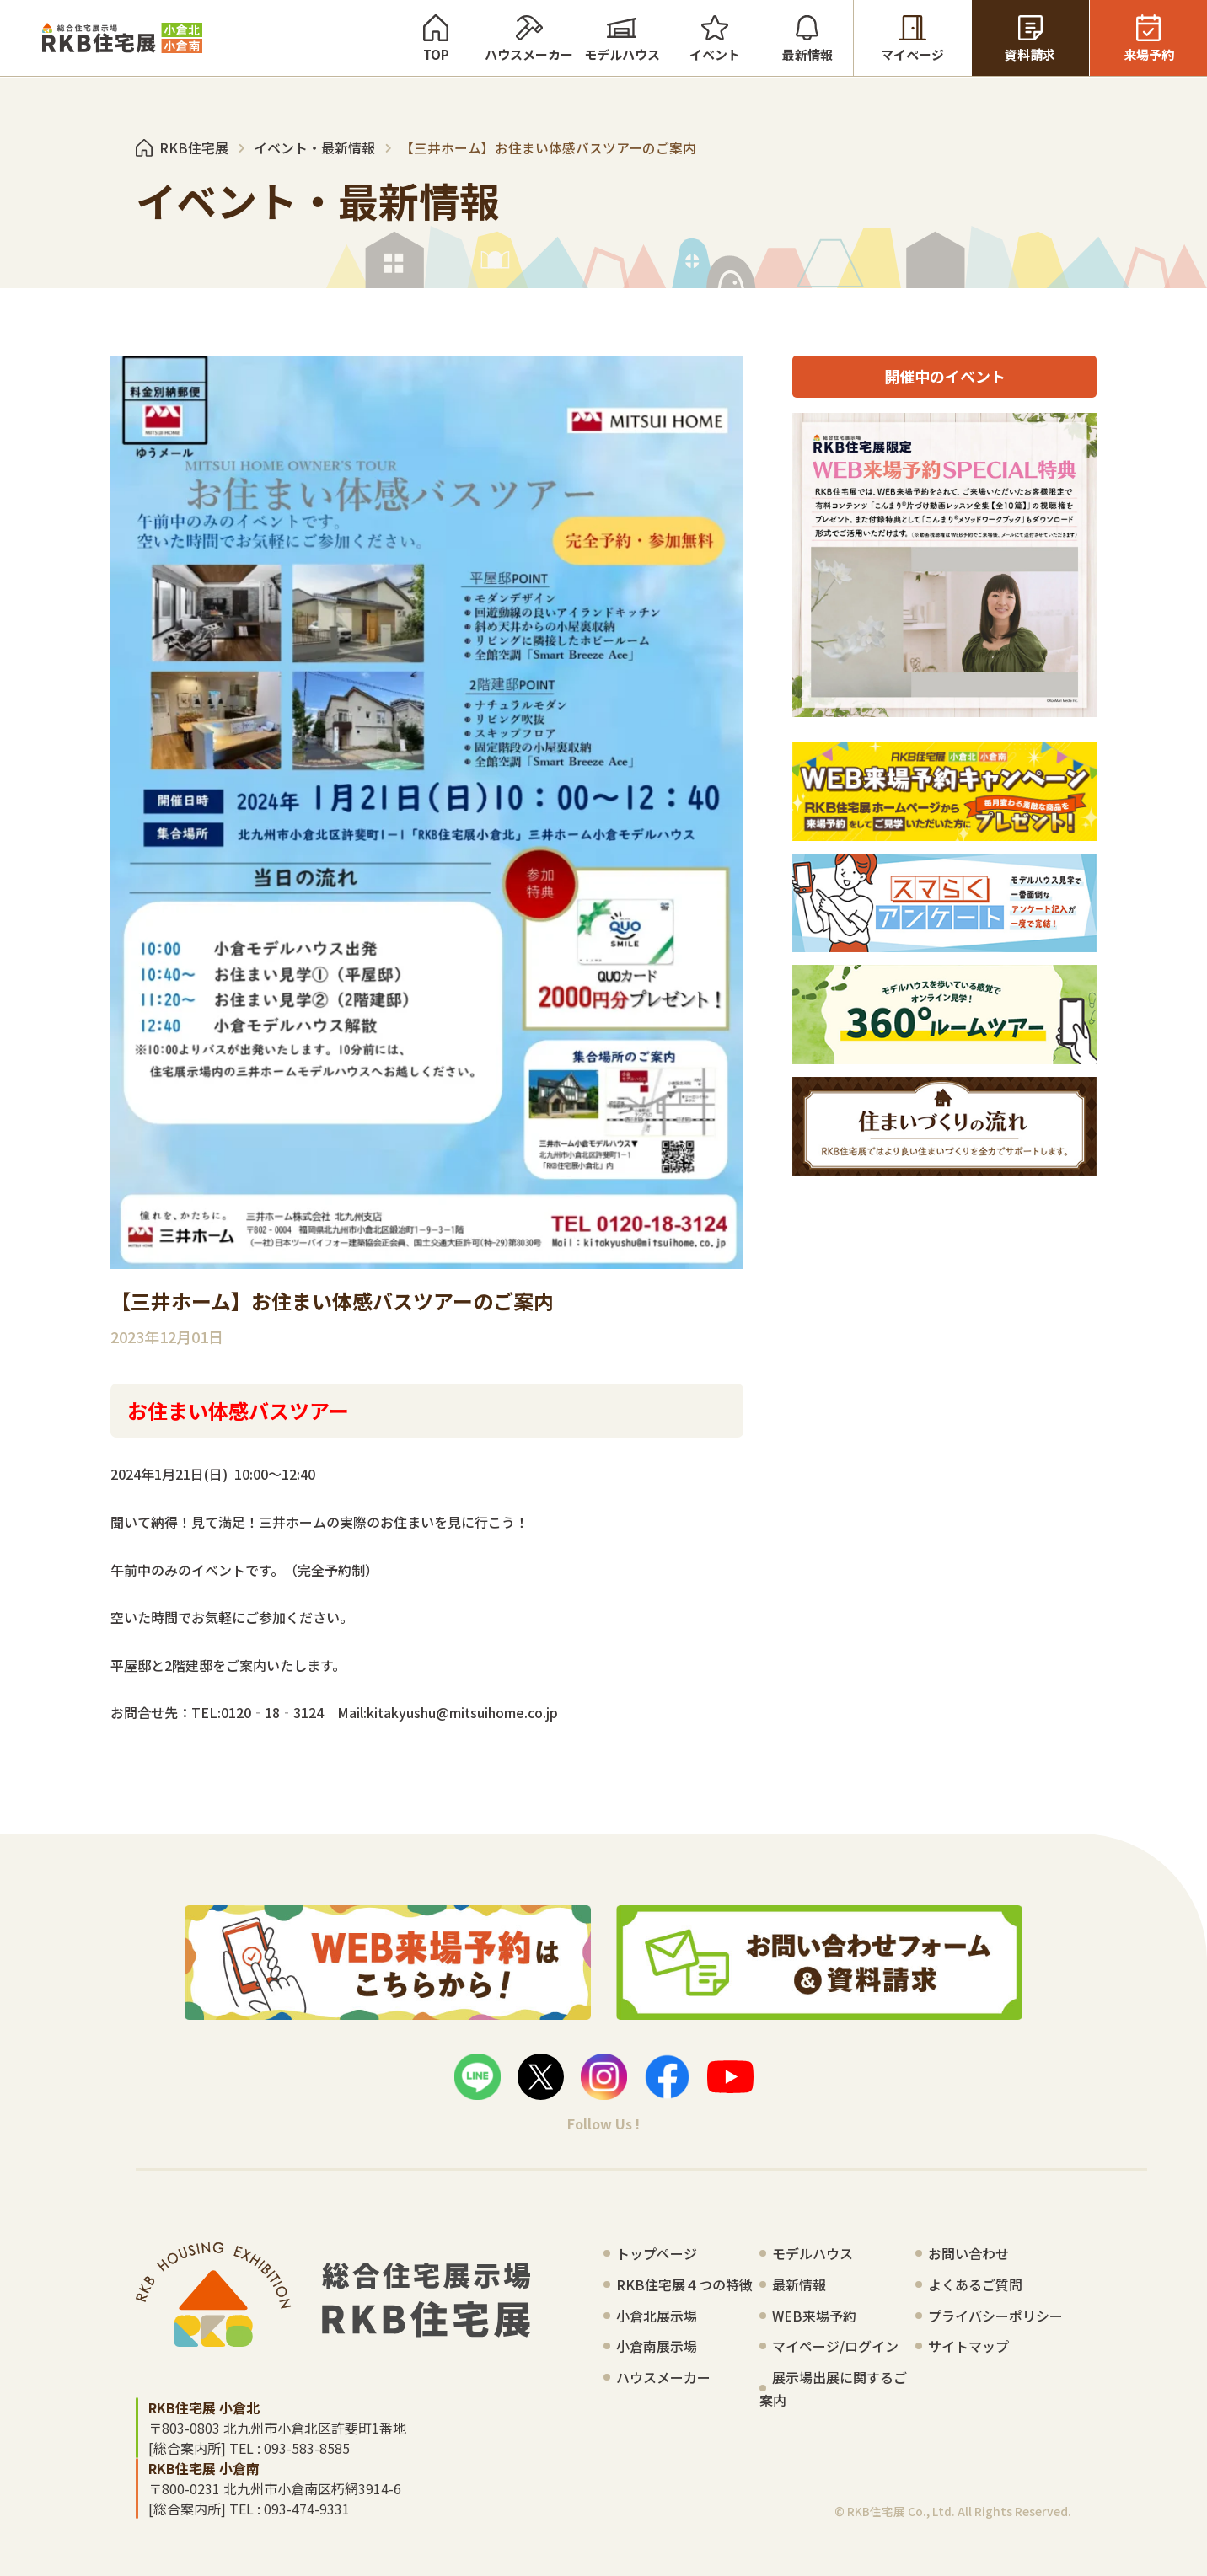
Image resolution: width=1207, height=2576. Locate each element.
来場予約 (1148, 38)
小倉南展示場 (656, 2346)
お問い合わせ (968, 2253)
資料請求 (1030, 38)
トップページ (656, 2253)
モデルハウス (622, 38)
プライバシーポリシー (995, 2316)
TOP (435, 38)
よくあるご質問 (975, 2284)
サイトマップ (968, 2346)
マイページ (912, 38)
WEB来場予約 (814, 2316)
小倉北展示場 (656, 2316)
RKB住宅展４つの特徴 (684, 2284)
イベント (714, 38)
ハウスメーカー (529, 38)
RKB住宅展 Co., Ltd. (901, 2511)
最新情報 (807, 38)
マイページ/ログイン (835, 2346)
